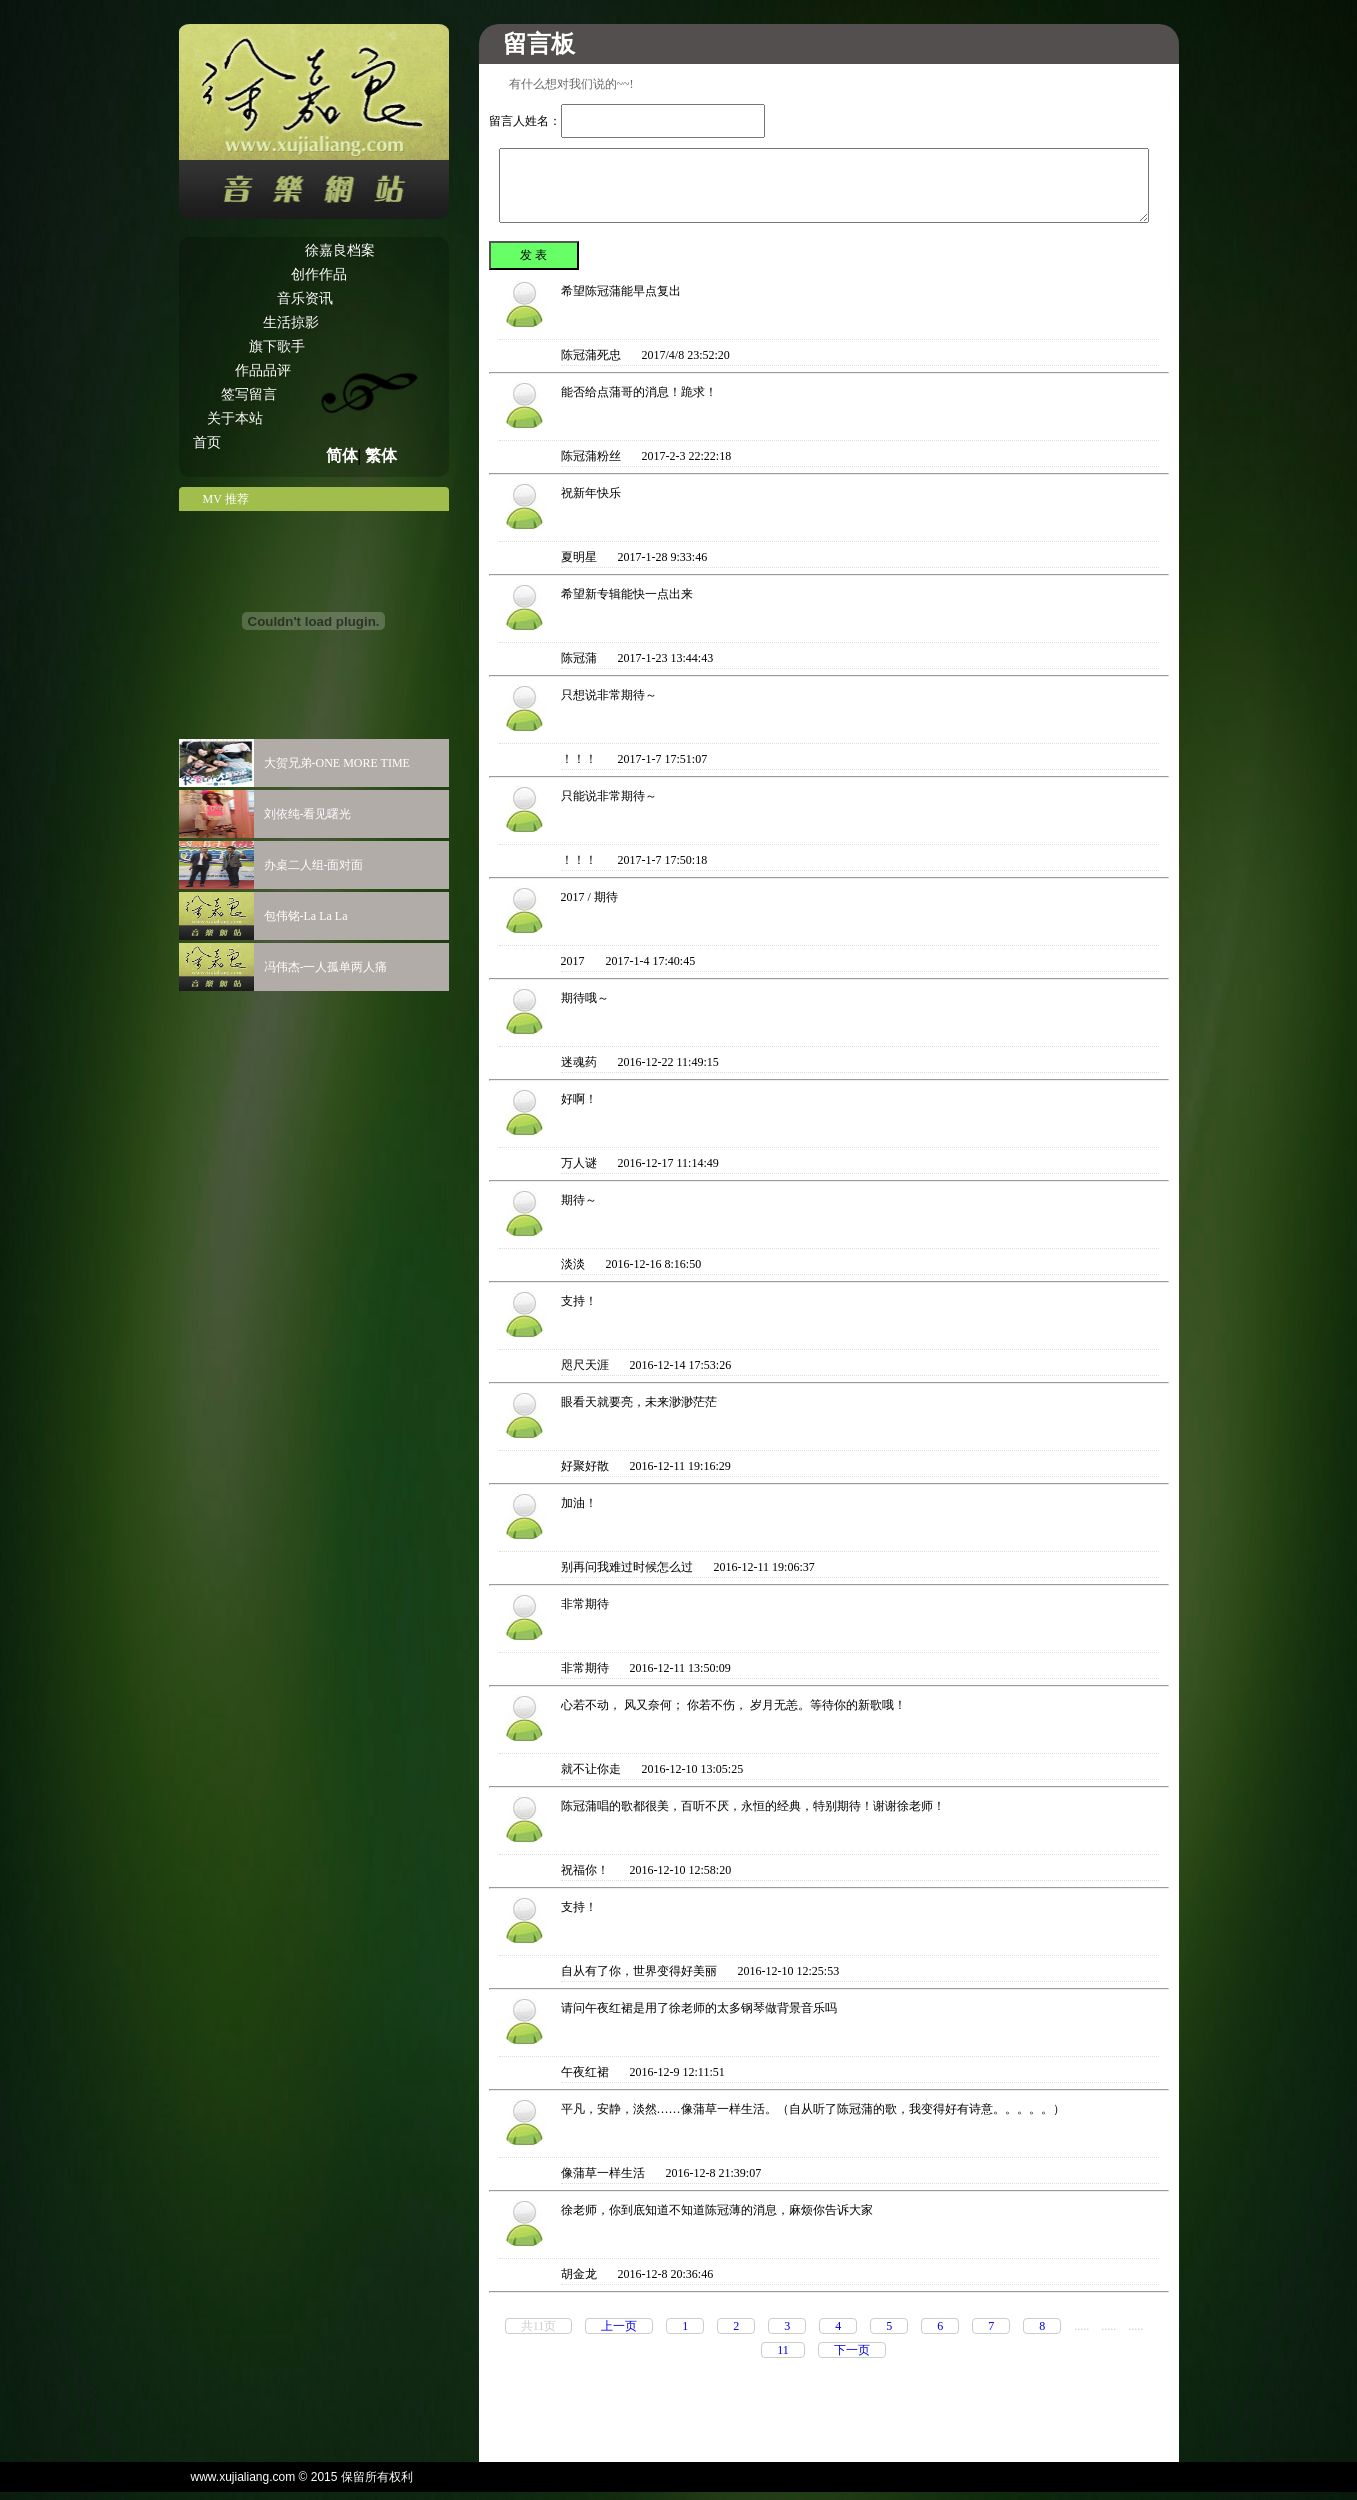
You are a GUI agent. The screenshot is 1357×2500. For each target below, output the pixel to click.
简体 (342, 455)
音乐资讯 (305, 298)
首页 (207, 442)
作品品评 (263, 370)
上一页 (619, 2326)
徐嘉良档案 (340, 250)
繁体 (381, 455)
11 (783, 2350)
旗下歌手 (277, 346)
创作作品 (319, 274)
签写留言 (249, 394)
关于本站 (235, 418)
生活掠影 (291, 322)
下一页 (852, 2350)
